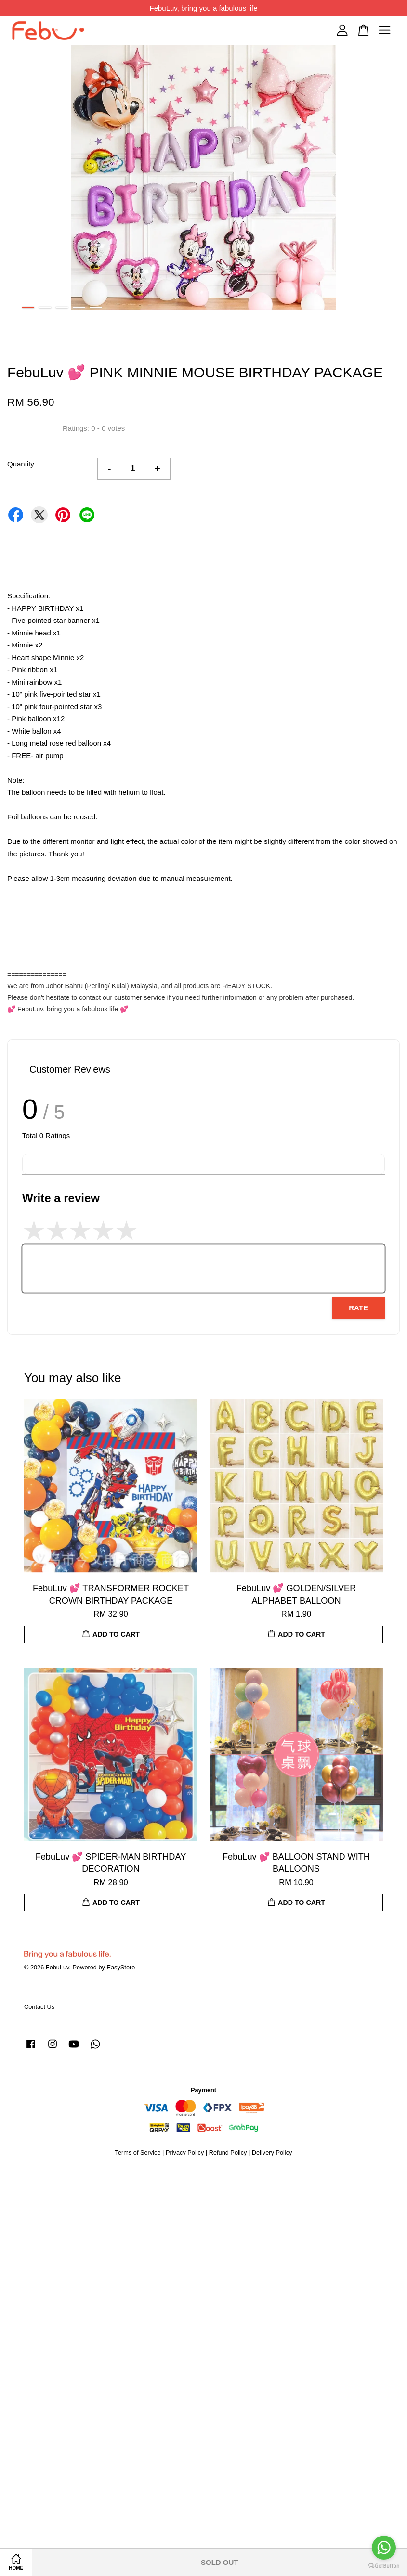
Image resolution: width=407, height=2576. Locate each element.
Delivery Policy (272, 2152)
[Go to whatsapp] (384, 2548)
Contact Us (39, 2006)
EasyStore (120, 1967)
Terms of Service (138, 2152)
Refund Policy (228, 2152)
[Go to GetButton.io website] (383, 2566)
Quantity (20, 464)
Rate (358, 1308)
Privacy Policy (185, 2152)
